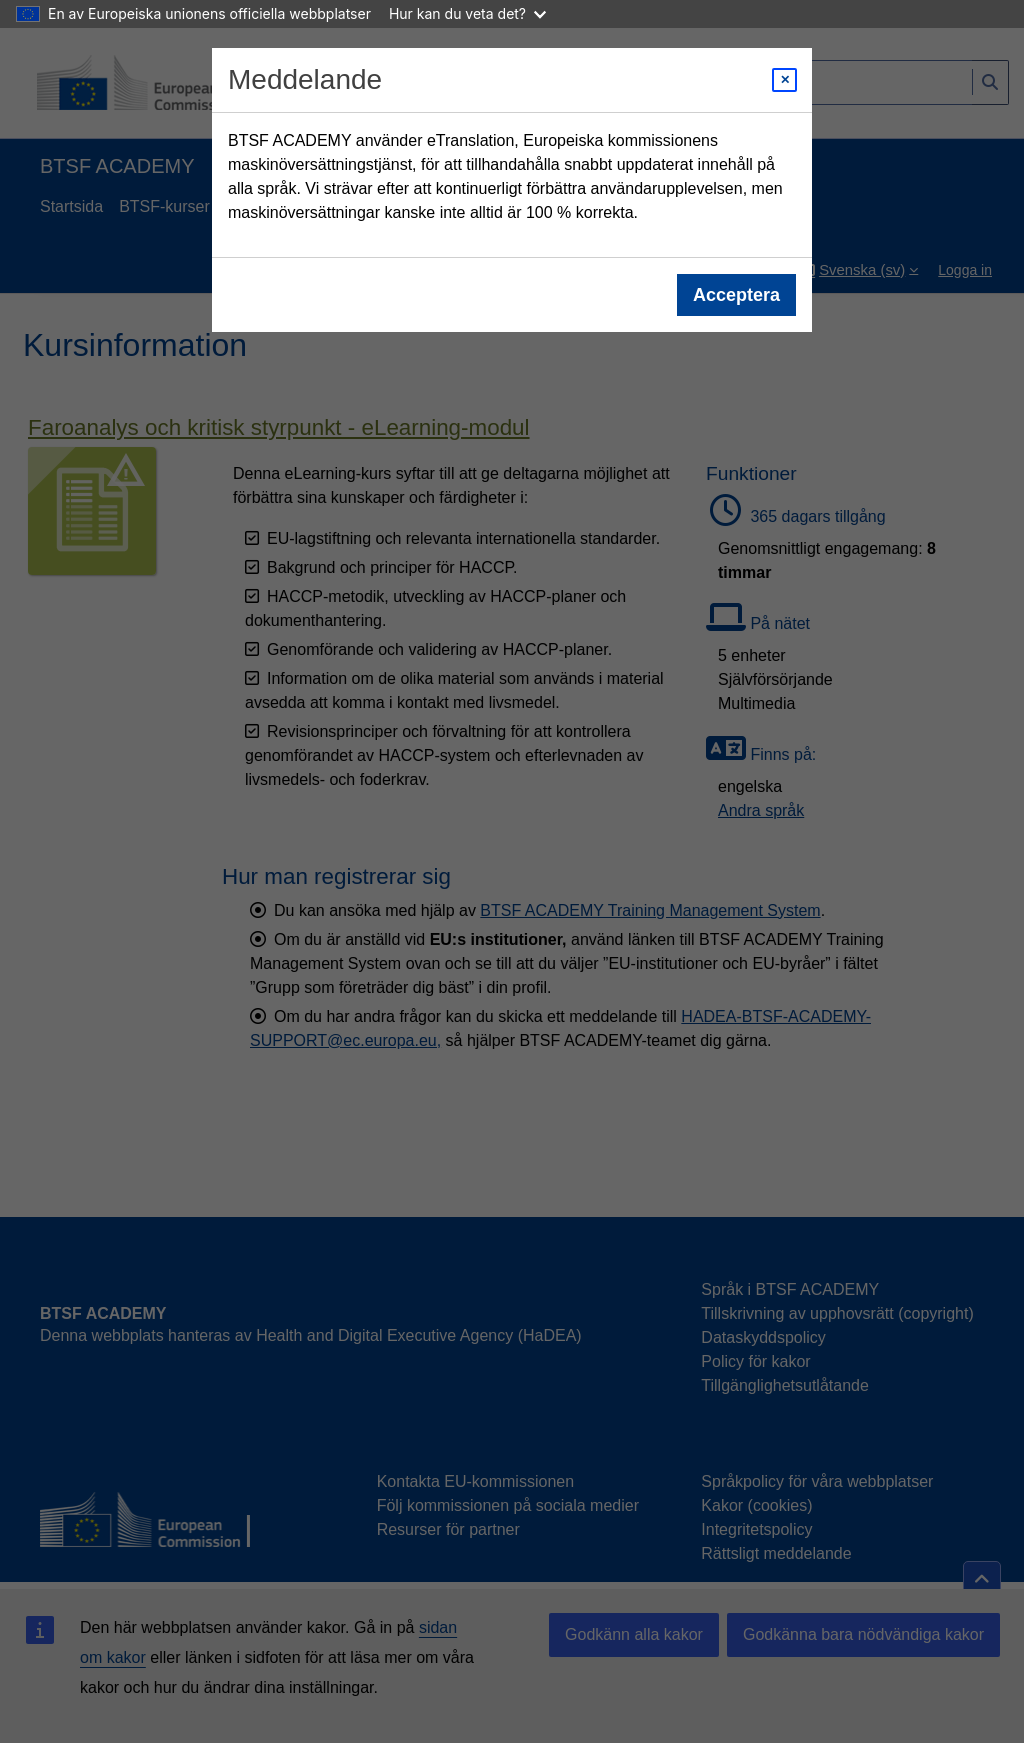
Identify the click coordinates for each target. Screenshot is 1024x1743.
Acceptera (736, 295)
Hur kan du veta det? (467, 13)
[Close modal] (784, 80)
